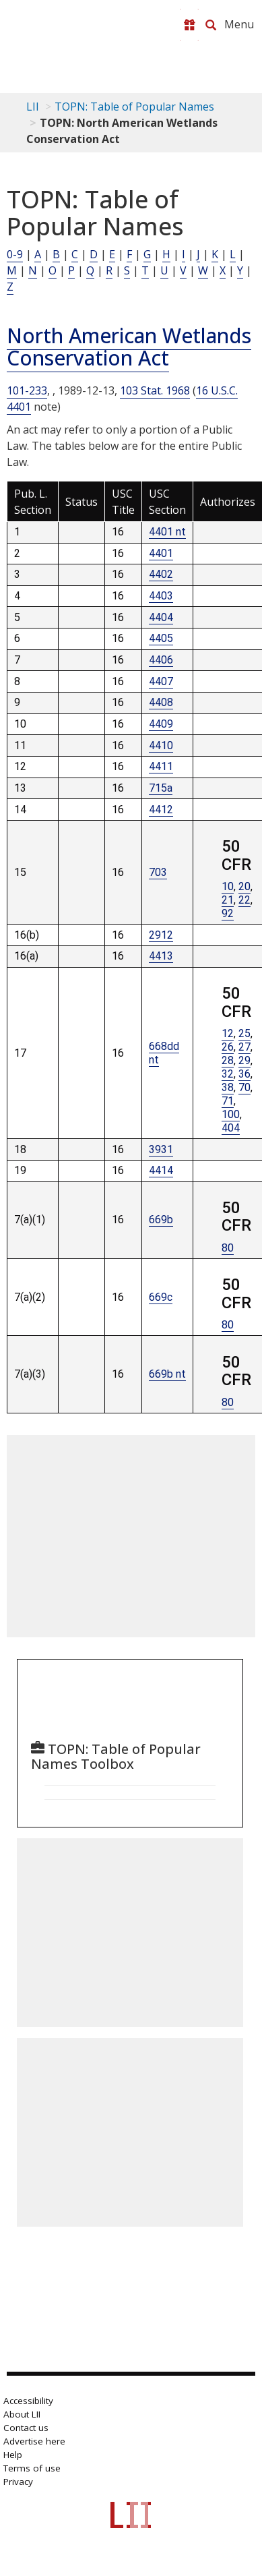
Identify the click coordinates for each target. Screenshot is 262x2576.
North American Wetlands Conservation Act (129, 347)
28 (228, 1060)
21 (228, 900)
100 (231, 1114)
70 (244, 1087)
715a (160, 788)
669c (160, 1297)
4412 (161, 809)
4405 (161, 638)
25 (244, 1033)
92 (228, 913)
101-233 (27, 390)
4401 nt (167, 531)
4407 (161, 681)
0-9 (15, 254)
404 (231, 1127)
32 (228, 1073)
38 (228, 1087)
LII (32, 106)
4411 (161, 766)
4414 (161, 1170)
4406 (161, 659)
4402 (161, 574)
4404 (161, 617)
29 (244, 1060)
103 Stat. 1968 (155, 390)
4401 (161, 553)
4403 (161, 595)
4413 (161, 955)
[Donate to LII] (189, 25)
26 (228, 1047)
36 (244, 1073)
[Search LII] (210, 25)
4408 (161, 702)
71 (228, 1100)
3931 (161, 1149)
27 (244, 1047)
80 (228, 1247)
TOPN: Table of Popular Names (134, 106)
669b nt (167, 1374)
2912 (161, 935)
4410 (161, 745)
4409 (161, 724)
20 (244, 886)
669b (161, 1219)
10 (228, 886)
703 (158, 872)
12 (228, 1033)
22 (244, 900)
